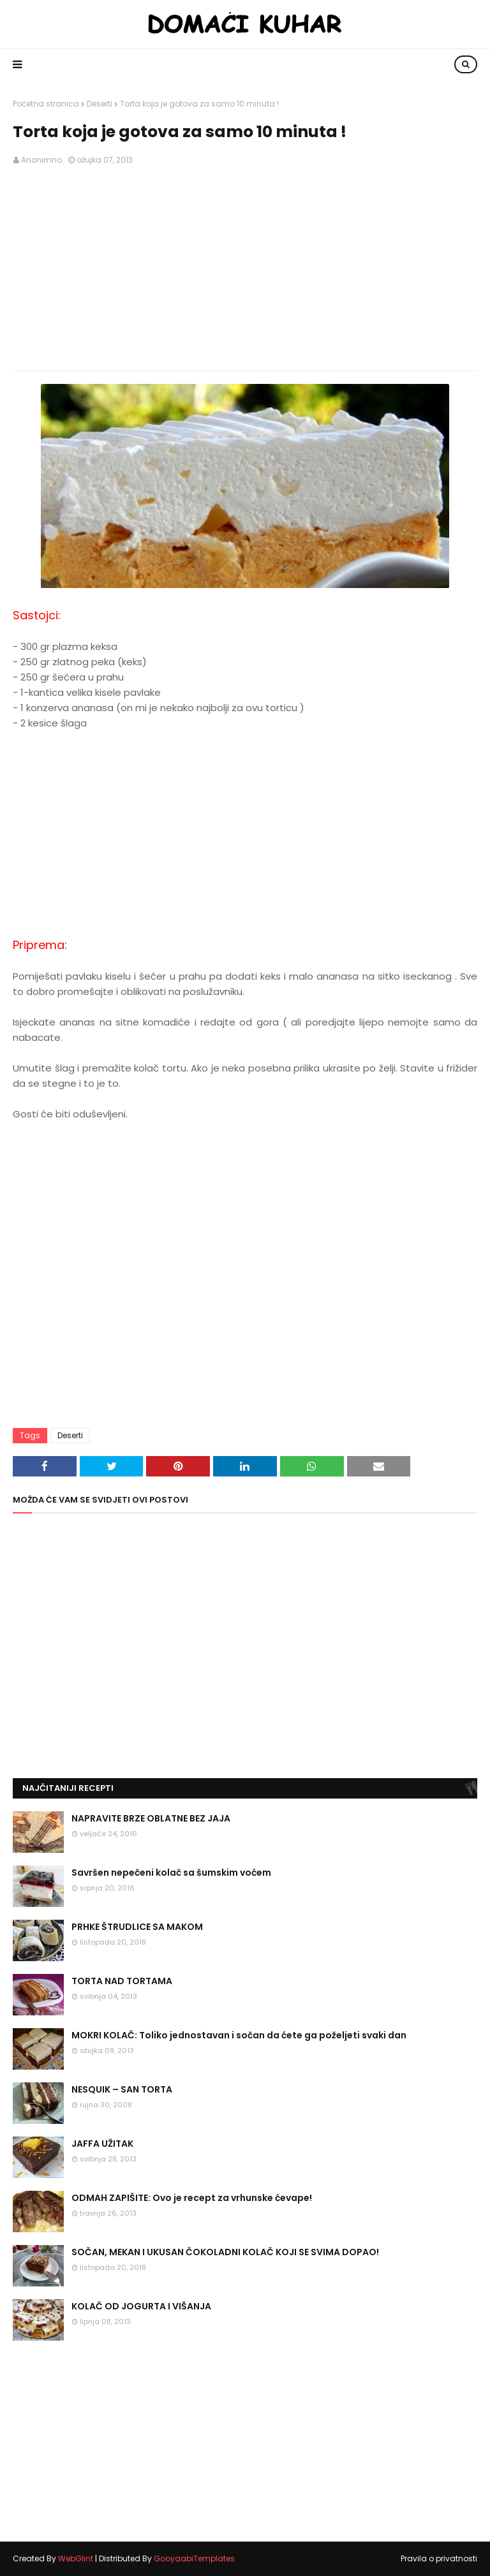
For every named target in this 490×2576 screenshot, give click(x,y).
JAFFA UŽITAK (102, 2143)
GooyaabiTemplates (194, 2558)
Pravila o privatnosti (439, 2558)
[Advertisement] (245, 268)
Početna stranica (46, 103)
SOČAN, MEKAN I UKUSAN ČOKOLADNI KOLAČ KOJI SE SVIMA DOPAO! (225, 2252)
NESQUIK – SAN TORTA (121, 2089)
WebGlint (75, 2558)
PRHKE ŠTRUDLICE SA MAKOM (137, 1926)
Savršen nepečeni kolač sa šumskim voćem (171, 1872)
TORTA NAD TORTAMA (121, 1981)
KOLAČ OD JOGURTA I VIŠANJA (141, 2306)
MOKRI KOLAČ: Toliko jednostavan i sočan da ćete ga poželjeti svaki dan (238, 2035)
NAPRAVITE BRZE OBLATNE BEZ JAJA (150, 1818)
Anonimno (41, 159)
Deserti (99, 103)
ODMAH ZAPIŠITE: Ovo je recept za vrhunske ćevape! (191, 2197)
